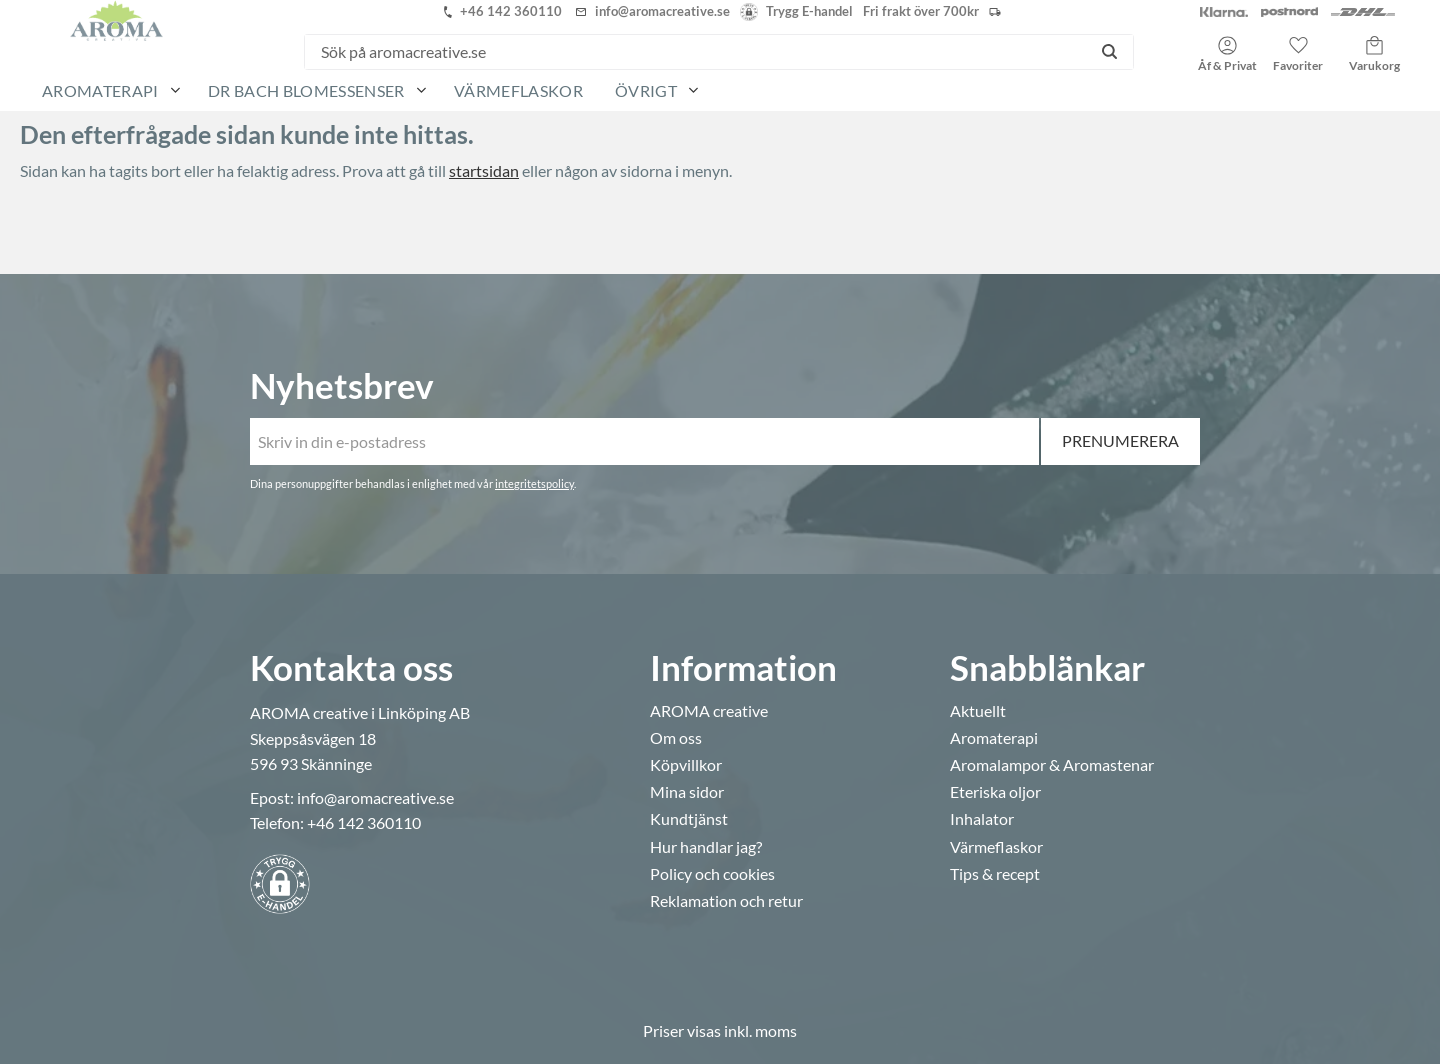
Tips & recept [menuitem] (995, 874)
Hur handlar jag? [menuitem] (706, 847)
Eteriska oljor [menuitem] (995, 792)
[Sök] (1109, 52)
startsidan (484, 170)
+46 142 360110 (364, 822)
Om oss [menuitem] (676, 738)
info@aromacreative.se (375, 797)
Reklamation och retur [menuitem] (726, 901)
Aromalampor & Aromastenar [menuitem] (1052, 765)
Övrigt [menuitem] (646, 90)
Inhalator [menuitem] (982, 819)
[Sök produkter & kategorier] (695, 52)
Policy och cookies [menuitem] (712, 874)
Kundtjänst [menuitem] (689, 819)
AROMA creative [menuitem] (709, 711)
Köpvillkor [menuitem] (686, 765)
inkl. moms (760, 1030)
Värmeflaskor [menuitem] (518, 90)
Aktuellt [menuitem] (978, 711)
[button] (1298, 47)
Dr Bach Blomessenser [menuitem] (306, 90)
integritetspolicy (534, 483)
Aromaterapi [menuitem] (100, 90)
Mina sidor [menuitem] (687, 792)
